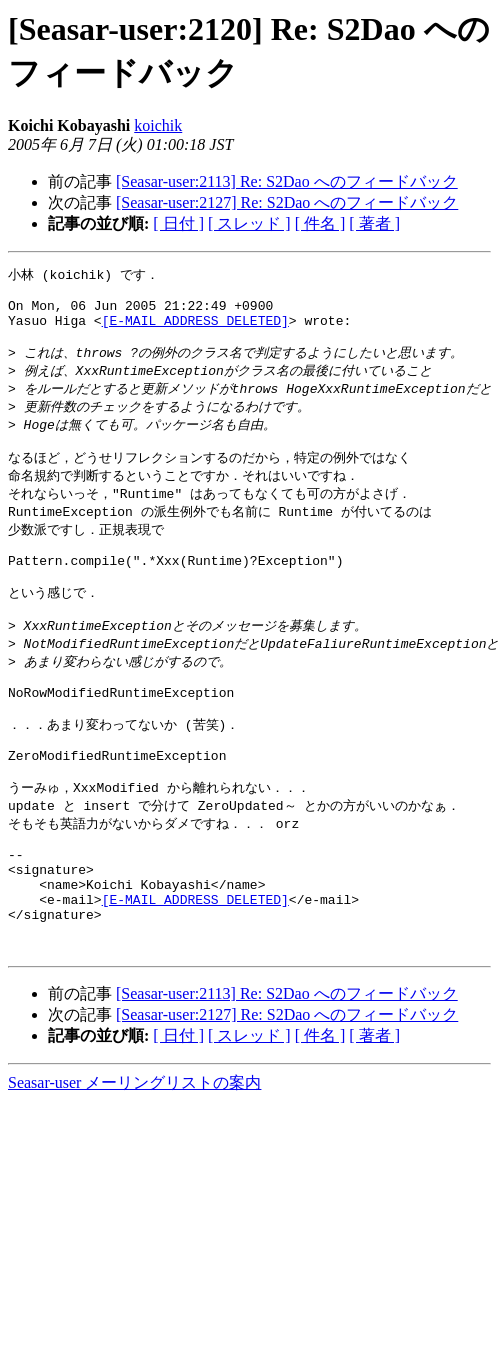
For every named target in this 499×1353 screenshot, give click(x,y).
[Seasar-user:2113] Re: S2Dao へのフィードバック (287, 181)
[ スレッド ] (249, 223)
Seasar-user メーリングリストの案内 (134, 1170)
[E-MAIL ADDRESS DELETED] (195, 330)
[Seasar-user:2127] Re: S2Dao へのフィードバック (287, 202)
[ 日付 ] (178, 223)
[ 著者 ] (374, 223)
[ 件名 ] (320, 223)
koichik (158, 125)
